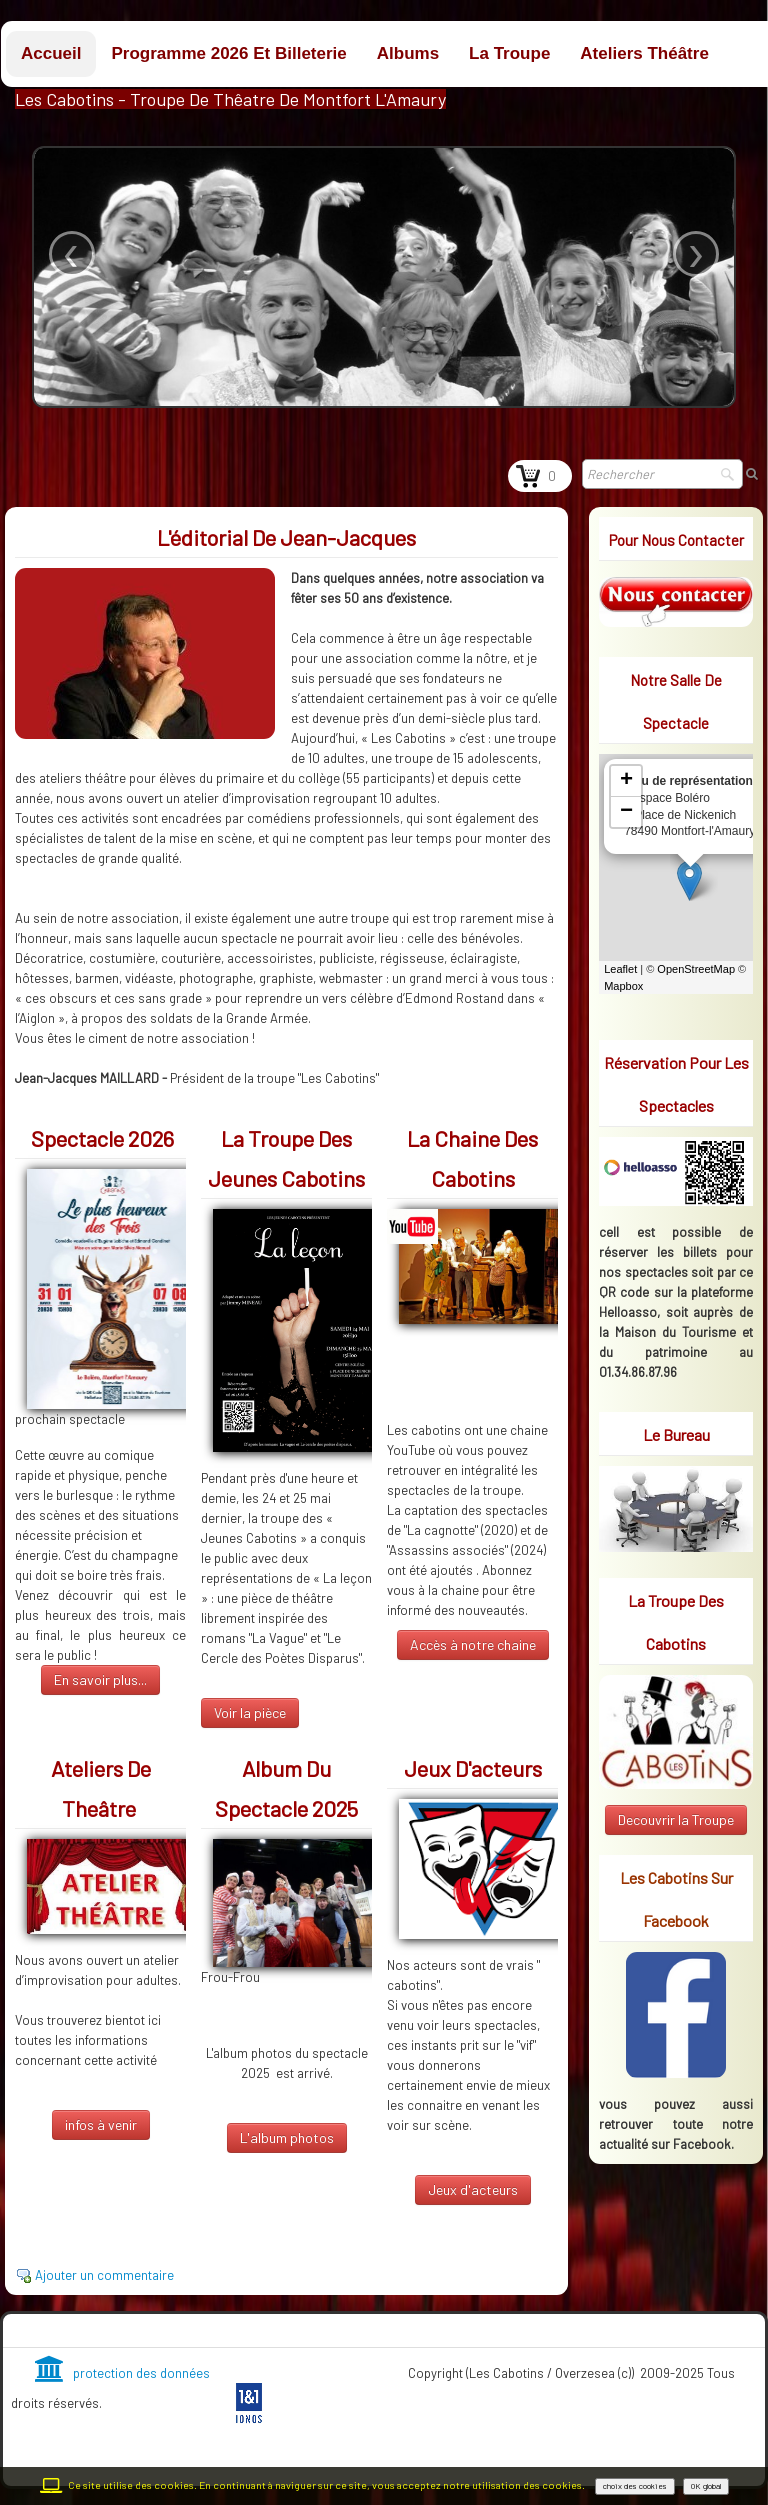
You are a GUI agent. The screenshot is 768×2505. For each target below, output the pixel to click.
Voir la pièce (250, 1712)
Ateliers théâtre (644, 53)
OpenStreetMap (696, 969)
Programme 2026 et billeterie (228, 53)
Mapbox (623, 986)
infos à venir (101, 2124)
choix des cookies (635, 2486)
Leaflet (620, 969)
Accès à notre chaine (473, 1644)
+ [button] (626, 781)
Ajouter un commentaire (104, 2275)
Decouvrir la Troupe (676, 1819)
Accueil (51, 53)
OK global (706, 2486)
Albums (408, 53)
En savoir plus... (100, 1679)
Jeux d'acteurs (473, 2189)
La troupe (509, 53)
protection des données (122, 2373)
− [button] (626, 812)
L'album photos (287, 2137)
